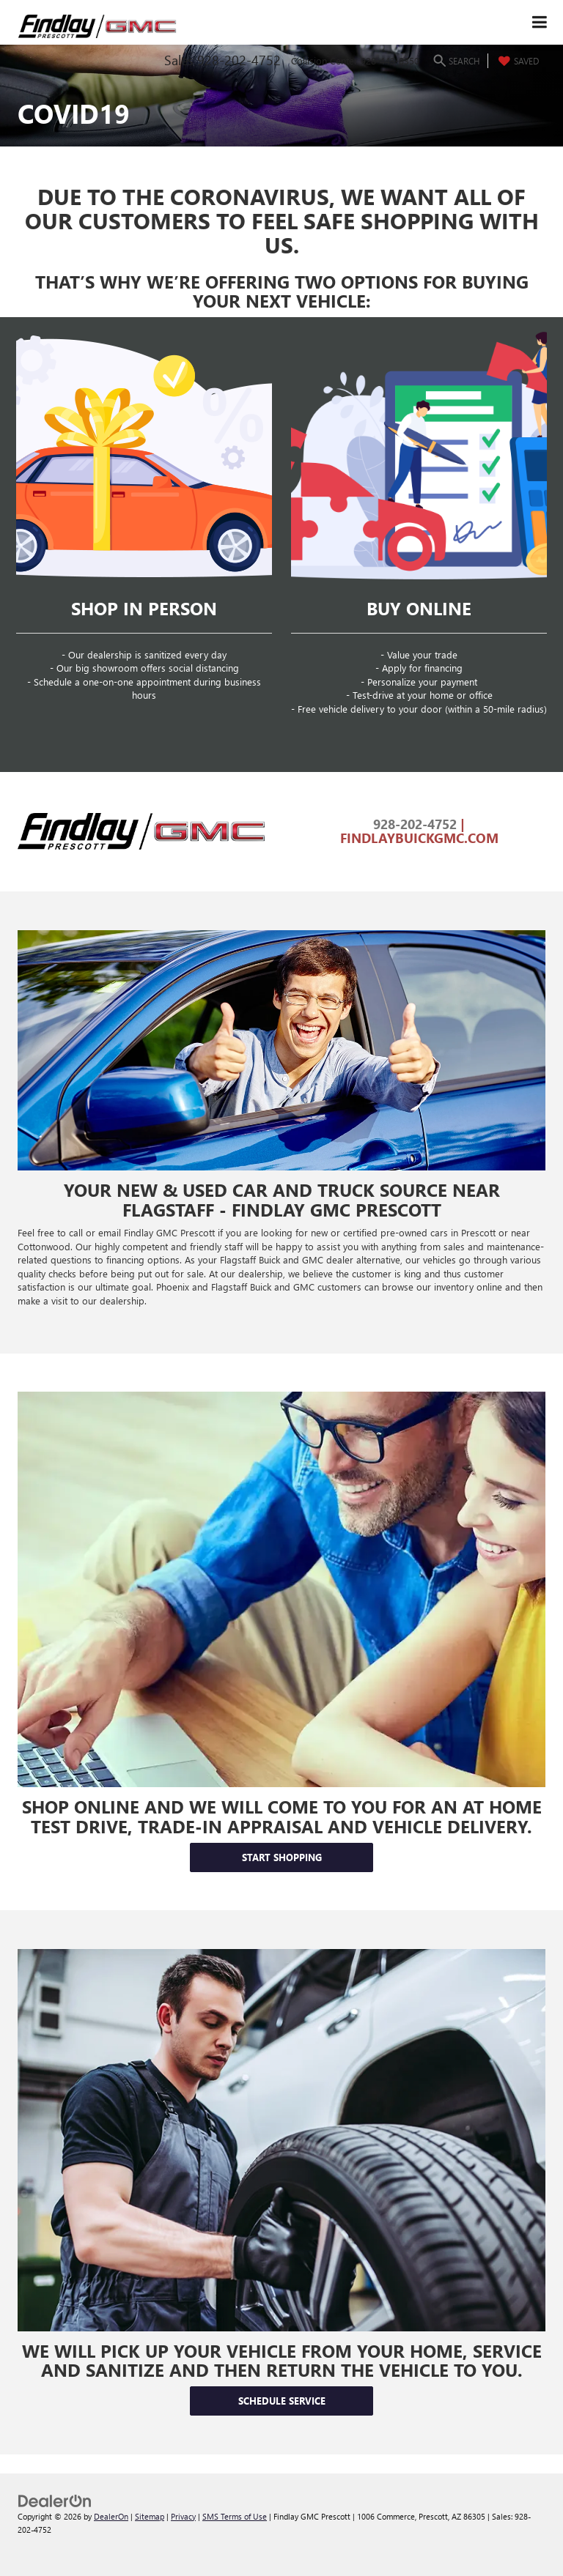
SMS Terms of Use (234, 2516)
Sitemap (149, 2516)
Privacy (183, 2516)
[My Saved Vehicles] (517, 61)
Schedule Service (281, 2400)
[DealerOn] (55, 2499)
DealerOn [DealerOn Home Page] (111, 2516)
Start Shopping (282, 1857)
